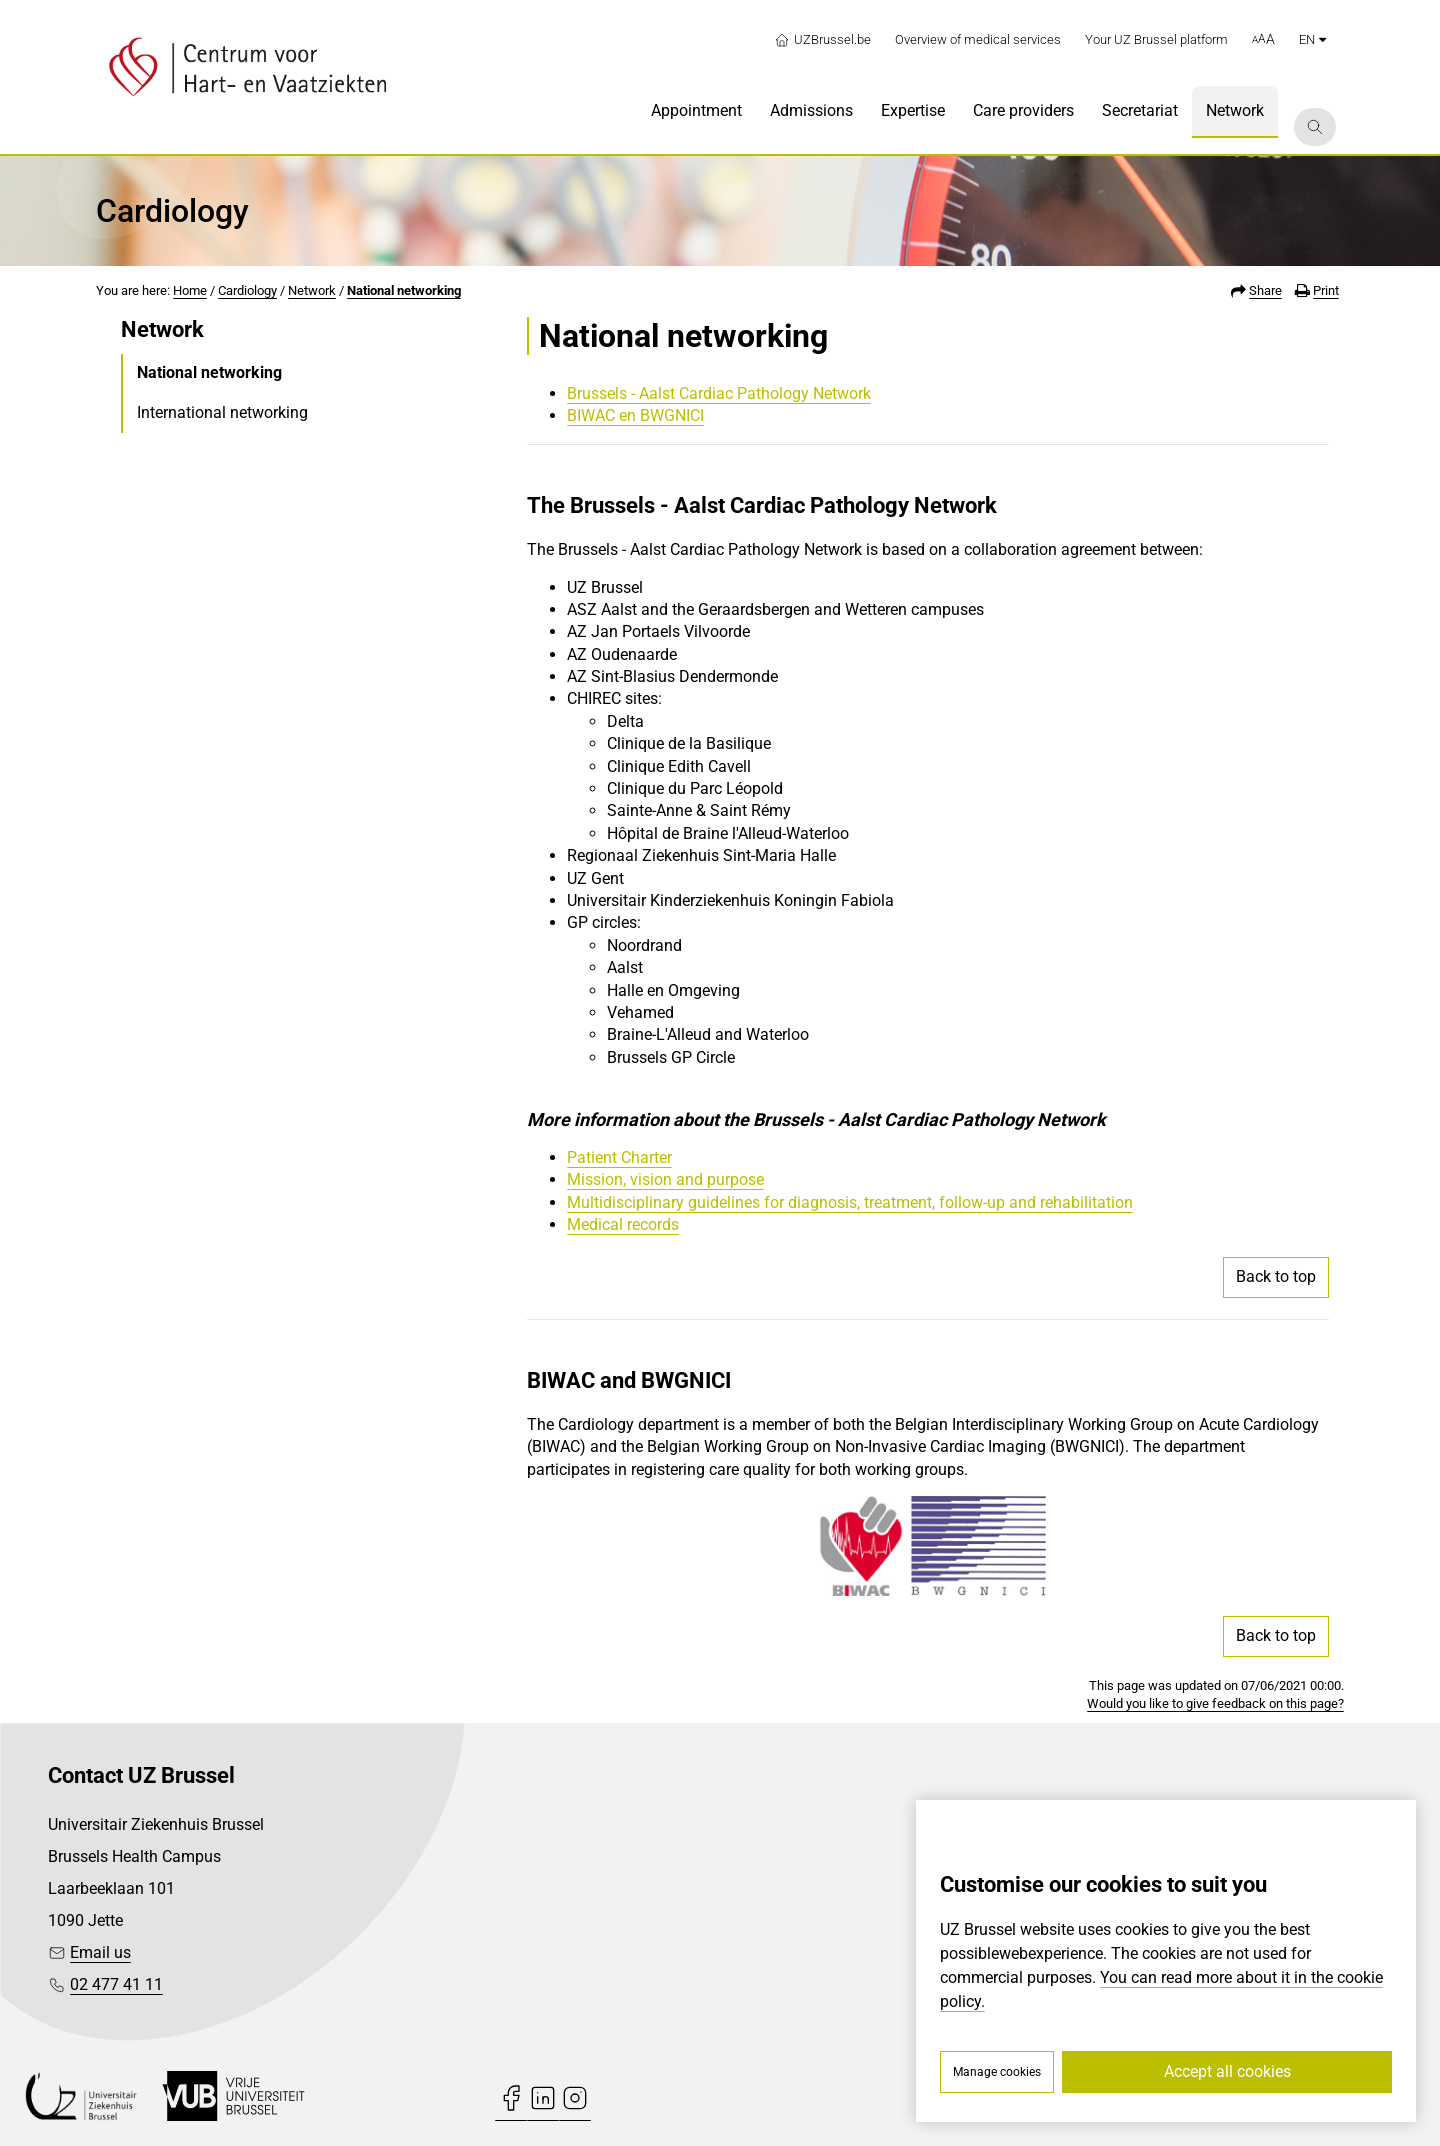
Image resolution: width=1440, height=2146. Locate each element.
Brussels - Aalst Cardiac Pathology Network (719, 393)
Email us (100, 1952)
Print (1326, 290)
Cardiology (247, 290)
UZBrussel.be (822, 40)
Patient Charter (619, 1157)
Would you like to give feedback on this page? (1215, 1703)
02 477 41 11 (116, 1984)
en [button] (1312, 39)
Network (312, 290)
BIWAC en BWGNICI (635, 415)
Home (190, 290)
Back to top (1276, 1276)
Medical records (623, 1224)
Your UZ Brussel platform (1156, 39)
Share (1265, 290)
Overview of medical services (978, 39)
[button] (1263, 40)
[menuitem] (696, 112)
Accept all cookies (1227, 2071)
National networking (404, 290)
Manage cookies (997, 2072)
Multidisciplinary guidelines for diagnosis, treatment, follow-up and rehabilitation (850, 1202)
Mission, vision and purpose (665, 1179)
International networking (222, 412)
